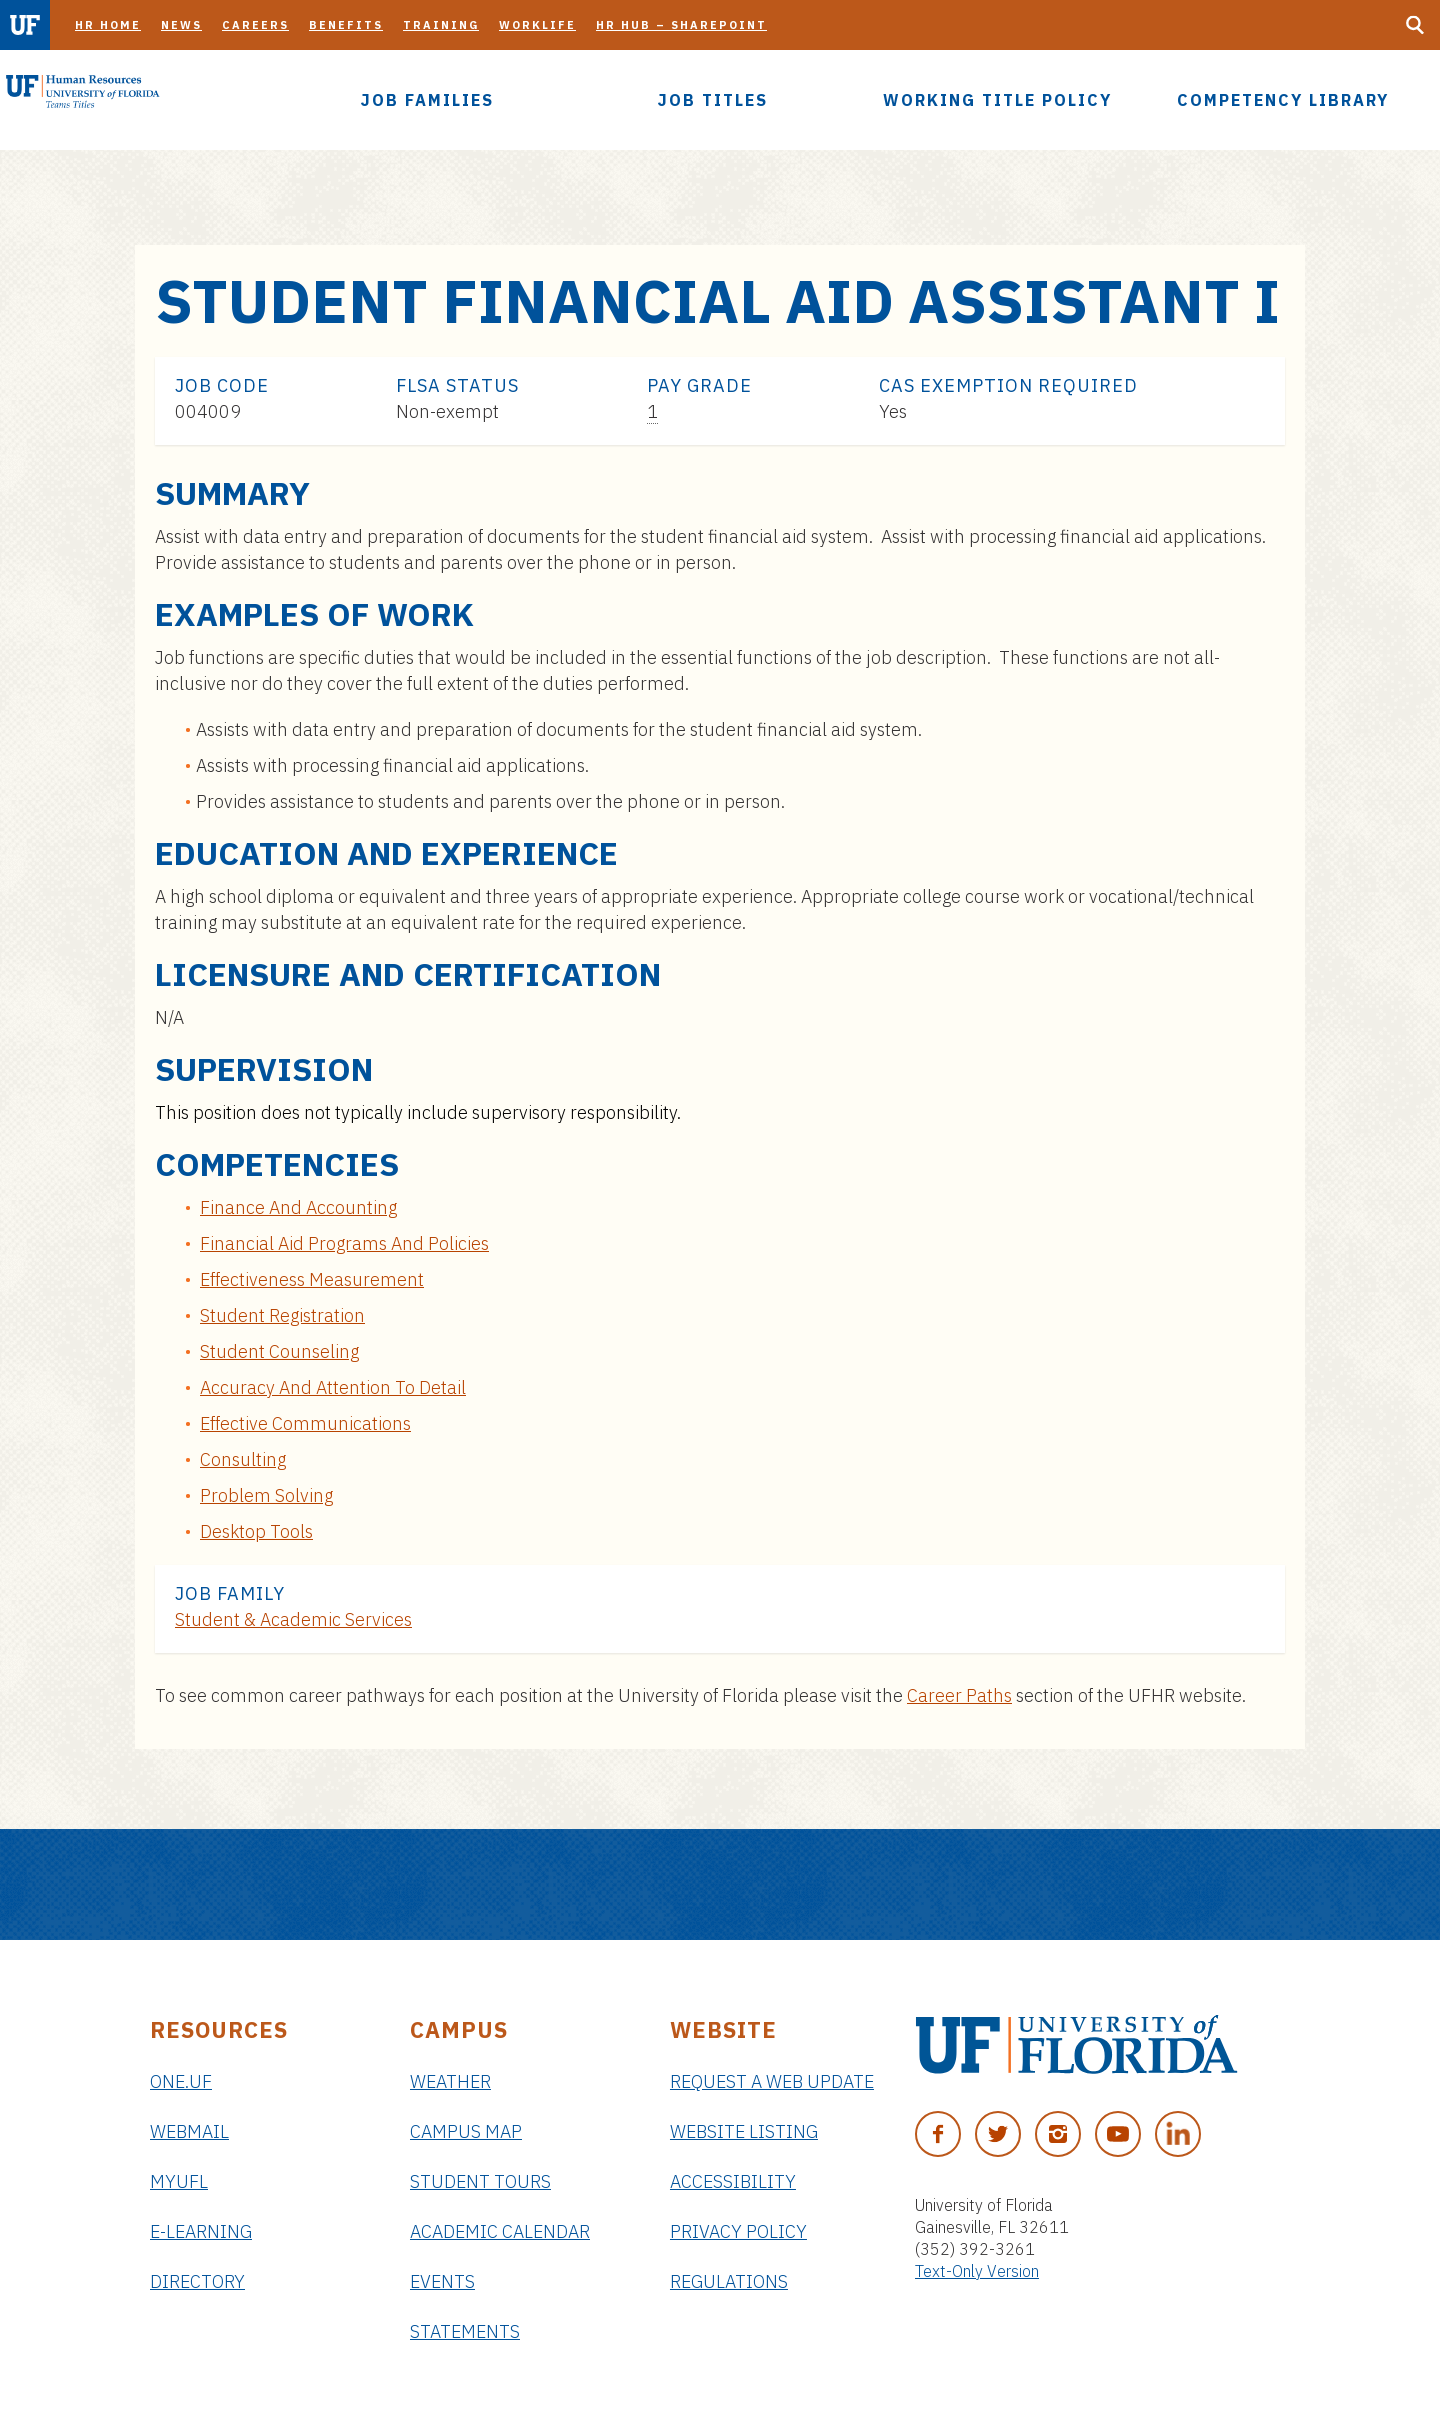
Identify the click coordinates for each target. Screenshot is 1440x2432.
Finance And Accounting (298, 1207)
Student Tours (480, 2181)
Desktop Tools (256, 1531)
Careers (255, 25)
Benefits (346, 25)
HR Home (108, 25)
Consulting (243, 1459)
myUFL (179, 2181)
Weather (450, 2081)
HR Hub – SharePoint (681, 25)
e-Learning (201, 2231)
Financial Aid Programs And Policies (344, 1243)
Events (442, 2281)
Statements (465, 2331)
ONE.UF (181, 2081)
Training (441, 25)
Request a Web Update (772, 2081)
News (181, 25)
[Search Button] (1415, 25)
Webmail (189, 2131)
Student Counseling (279, 1351)
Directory (197, 2281)
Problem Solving (266, 1495)
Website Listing (744, 2131)
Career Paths (959, 1695)
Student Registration (282, 1315)
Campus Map (466, 2131)
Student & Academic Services (293, 1619)
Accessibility (733, 2181)
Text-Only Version (977, 2271)
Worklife (537, 25)
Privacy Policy (738, 2231)
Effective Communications (305, 1423)
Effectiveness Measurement (312, 1279)
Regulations (729, 2281)
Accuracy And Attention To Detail (333, 1387)
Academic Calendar (500, 2231)
